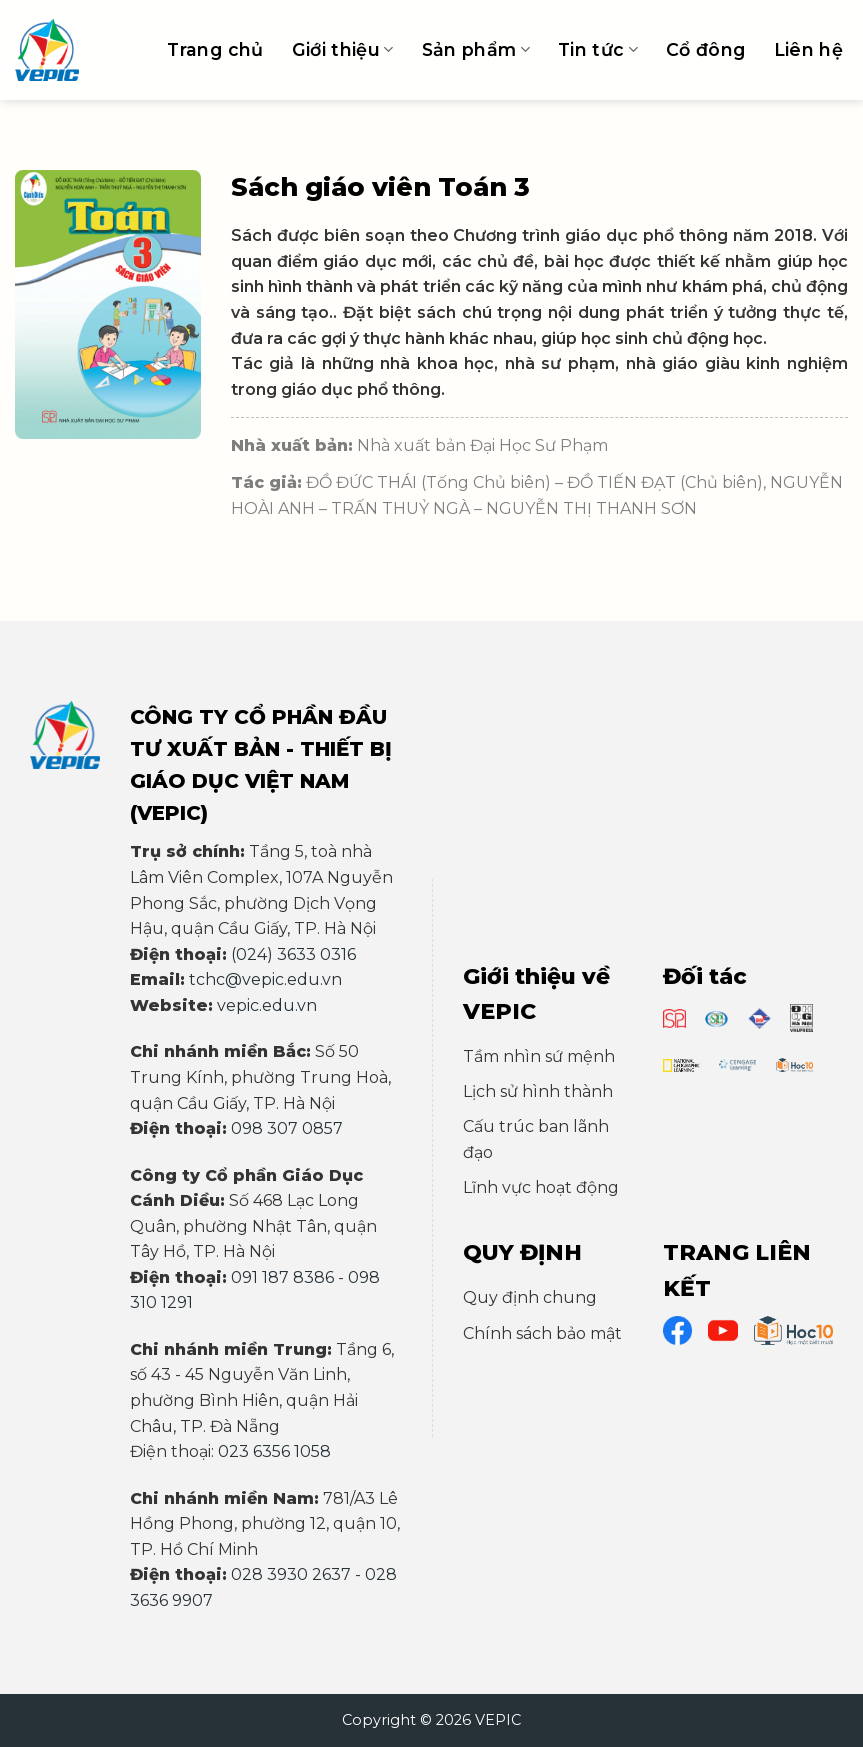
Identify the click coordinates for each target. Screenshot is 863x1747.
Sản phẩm (476, 49)
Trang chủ (215, 49)
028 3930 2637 (291, 1574)
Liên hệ (808, 49)
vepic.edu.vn (267, 1005)
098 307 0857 (287, 1128)
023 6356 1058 (274, 1451)
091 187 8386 (282, 1277)
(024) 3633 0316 (293, 954)
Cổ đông (705, 49)
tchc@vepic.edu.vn (265, 979)
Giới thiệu (343, 49)
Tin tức (598, 49)
